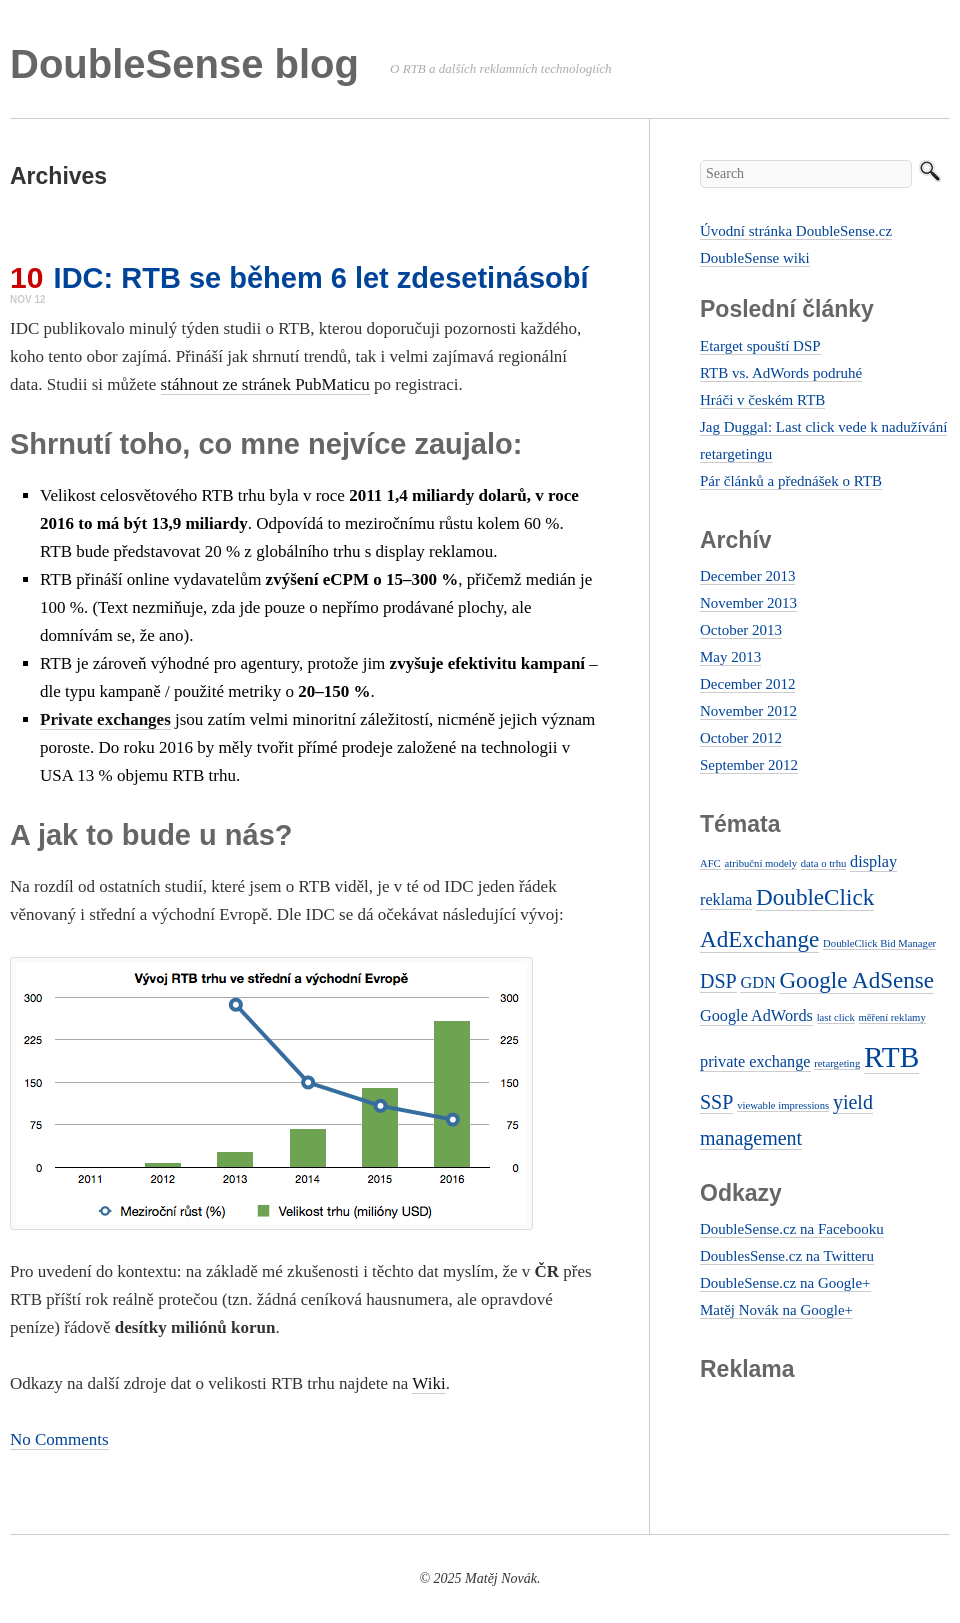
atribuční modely (760, 863)
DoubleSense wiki (755, 258)
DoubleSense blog (184, 64)
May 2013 (730, 657)
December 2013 (747, 576)
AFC (710, 863)
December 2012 (747, 684)
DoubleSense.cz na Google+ (785, 1283)
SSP (716, 1102)
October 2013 (741, 630)
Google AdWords (756, 1016)
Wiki (428, 1383)
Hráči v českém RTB (762, 400)
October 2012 (741, 738)
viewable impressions (783, 1105)
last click (836, 1017)
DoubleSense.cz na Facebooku (792, 1229)
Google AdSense (856, 980)
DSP (718, 981)
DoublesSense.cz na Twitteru (787, 1256)
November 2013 (748, 603)
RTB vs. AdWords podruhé (781, 373)
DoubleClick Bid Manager (879, 943)
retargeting (837, 1063)
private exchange (755, 1062)
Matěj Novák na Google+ (776, 1310)
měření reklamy (892, 1017)
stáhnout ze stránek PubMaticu (265, 384)
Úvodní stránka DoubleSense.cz (796, 231)
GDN (757, 983)
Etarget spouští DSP (760, 346)
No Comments (59, 1439)
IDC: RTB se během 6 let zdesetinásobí (321, 278)
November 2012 (748, 711)
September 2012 (749, 765)
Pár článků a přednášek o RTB (791, 481)
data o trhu (824, 863)
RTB (891, 1057)
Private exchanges (105, 719)
